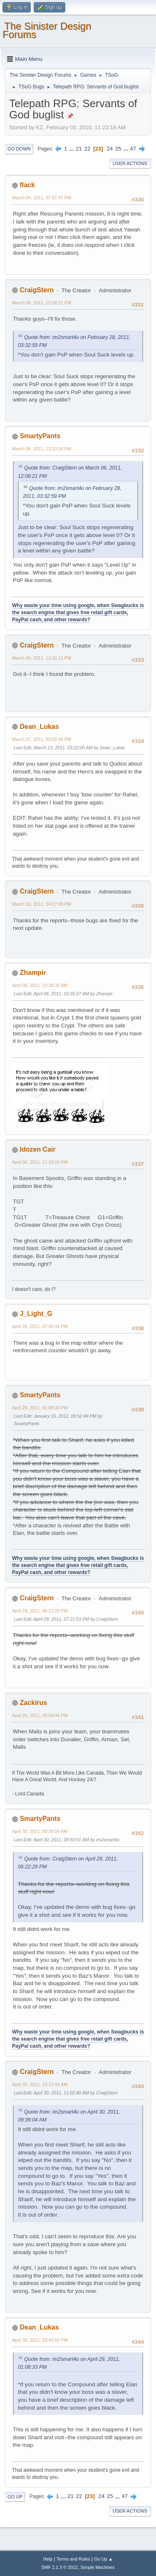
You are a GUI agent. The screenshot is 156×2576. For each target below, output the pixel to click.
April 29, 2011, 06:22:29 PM (40, 1610)
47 (133, 149)
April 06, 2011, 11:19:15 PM (40, 1162)
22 (87, 149)
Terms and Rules (73, 2558)
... (72, 149)
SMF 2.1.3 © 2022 (59, 2567)
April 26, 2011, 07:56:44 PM (40, 1326)
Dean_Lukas (39, 726)
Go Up (14, 2496)
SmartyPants (40, 435)
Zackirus (33, 1702)
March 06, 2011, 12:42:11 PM (41, 657)
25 (118, 149)
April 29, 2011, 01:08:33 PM (40, 1407)
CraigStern (37, 290)
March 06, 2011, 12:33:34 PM (41, 448)
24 (109, 149)
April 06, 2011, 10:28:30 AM (39, 985)
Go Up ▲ (103, 2558)
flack (27, 184)
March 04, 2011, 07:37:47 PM (41, 197)
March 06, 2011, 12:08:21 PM (41, 302)
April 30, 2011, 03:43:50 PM (40, 2340)
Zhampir (33, 972)
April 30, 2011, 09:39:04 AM (39, 1831)
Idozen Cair (37, 1149)
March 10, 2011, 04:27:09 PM (41, 903)
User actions (130, 163)
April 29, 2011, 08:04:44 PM (40, 1715)
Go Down (19, 148)
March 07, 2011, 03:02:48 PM (41, 739)
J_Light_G (36, 1313)
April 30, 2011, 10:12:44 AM (39, 2084)
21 (79, 149)
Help (47, 2558)
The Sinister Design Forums (46, 30)
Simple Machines (98, 2567)
